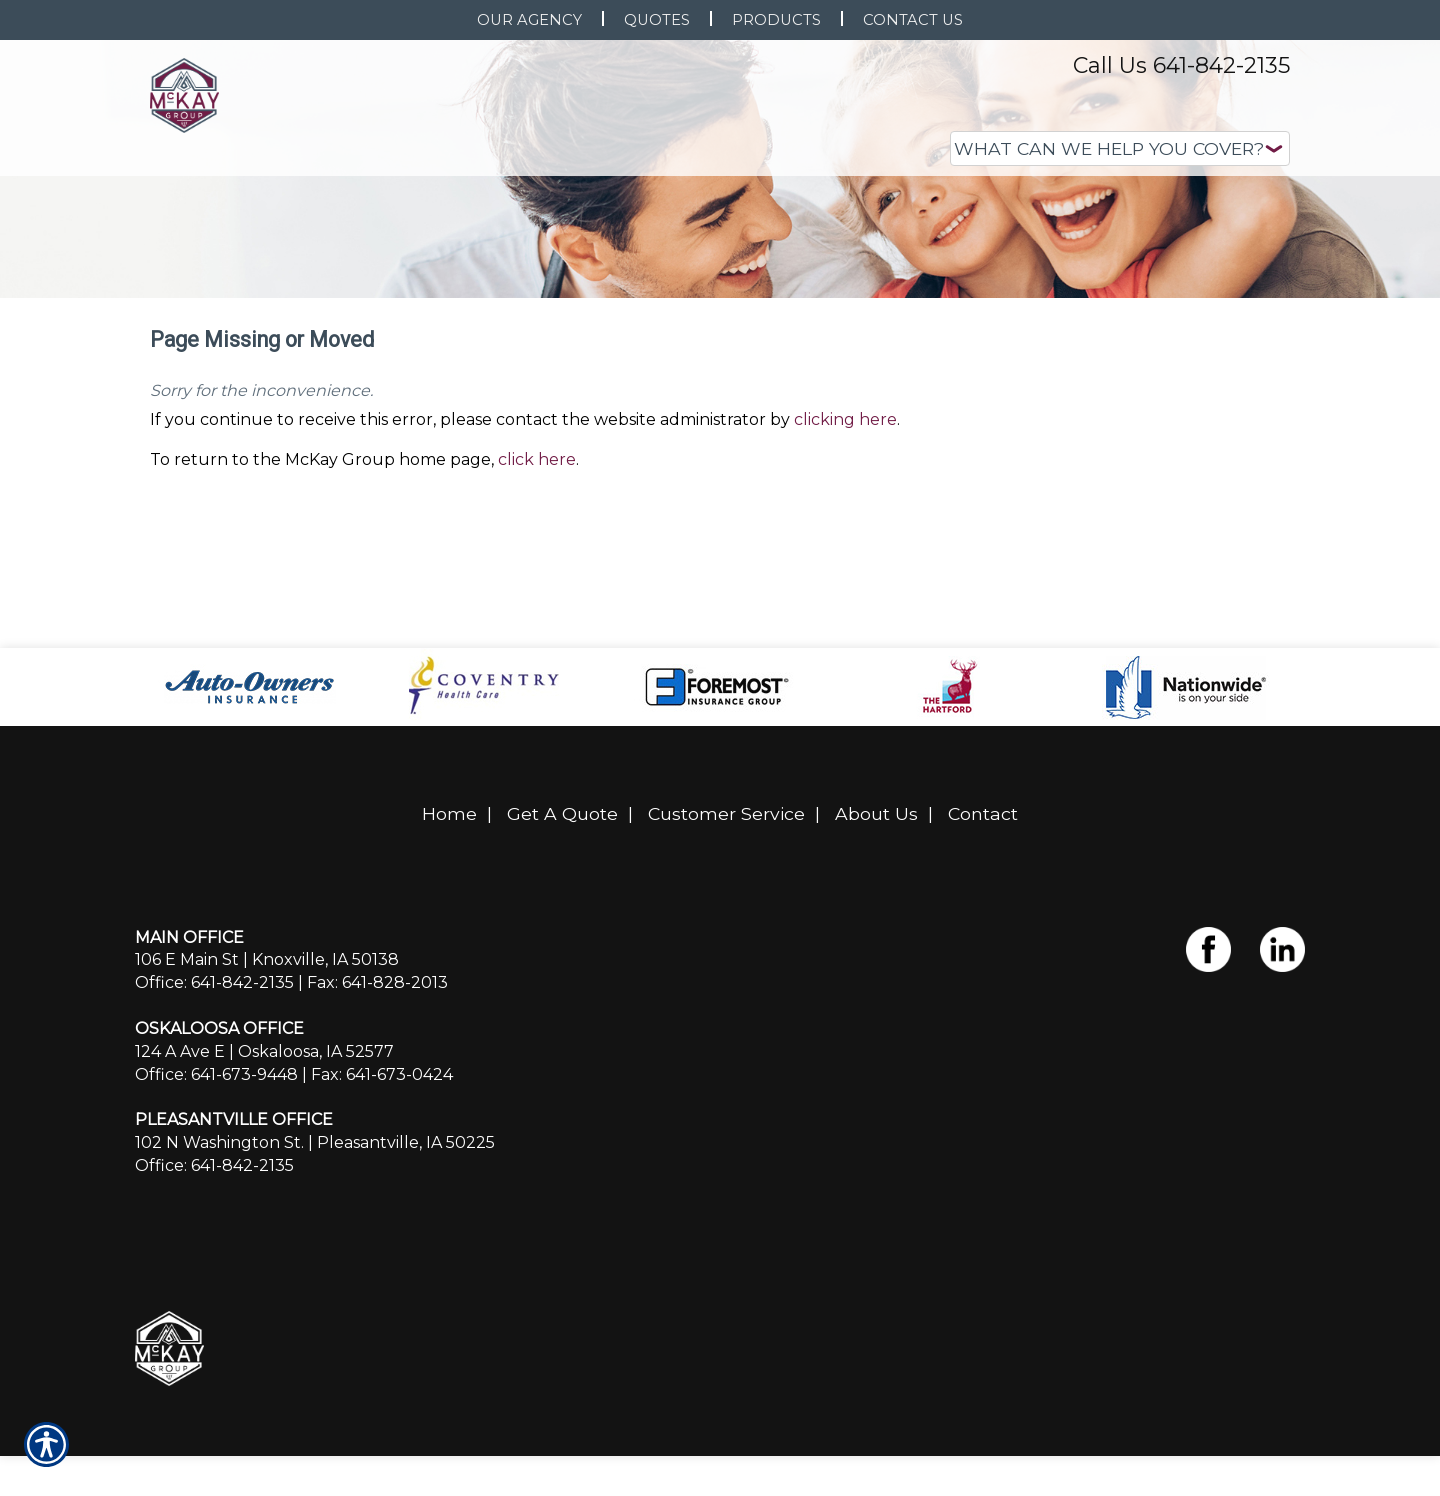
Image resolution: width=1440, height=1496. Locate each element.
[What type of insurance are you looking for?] (1120, 148)
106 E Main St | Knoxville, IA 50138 (267, 1061)
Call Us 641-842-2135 (1181, 65)
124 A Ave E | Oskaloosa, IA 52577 (264, 1152)
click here (537, 560)
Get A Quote (562, 915)
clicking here (845, 520)
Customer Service (726, 915)
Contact (983, 915)
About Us (876, 915)
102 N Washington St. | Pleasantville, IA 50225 (315, 1244)
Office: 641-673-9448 (216, 1175)
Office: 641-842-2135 (214, 1084)
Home (449, 915)
